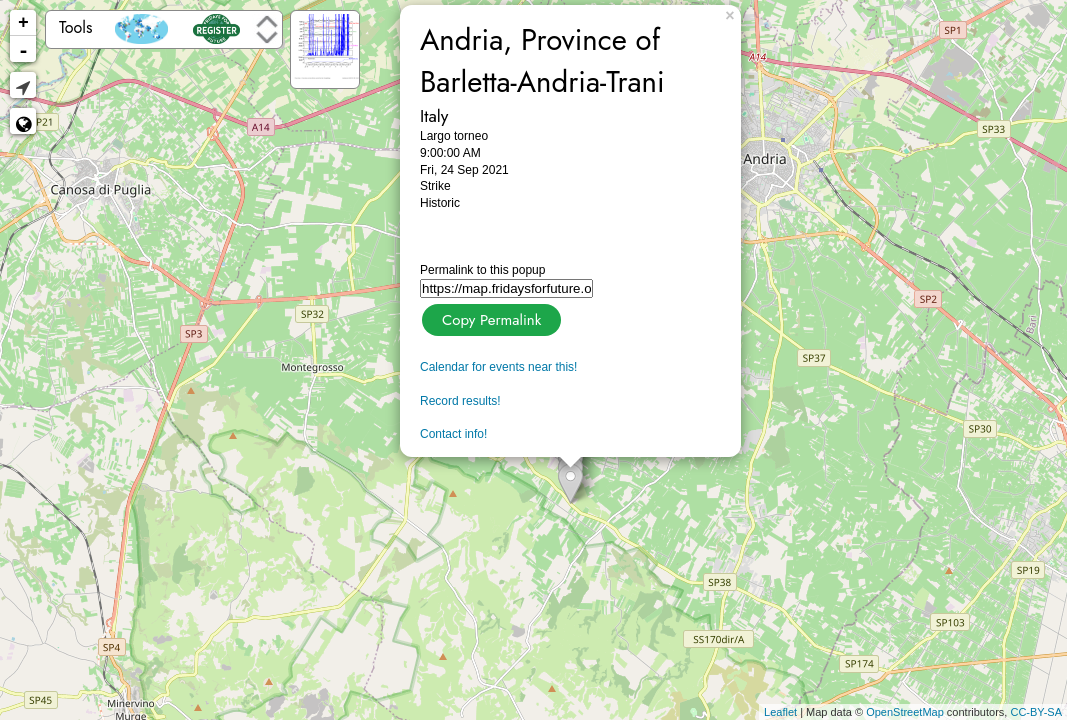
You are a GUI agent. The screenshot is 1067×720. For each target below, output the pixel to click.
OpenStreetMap (905, 712)
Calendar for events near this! (498, 367)
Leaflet (780, 712)
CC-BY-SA (1036, 712)
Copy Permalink (489, 317)
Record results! (460, 401)
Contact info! (453, 434)
